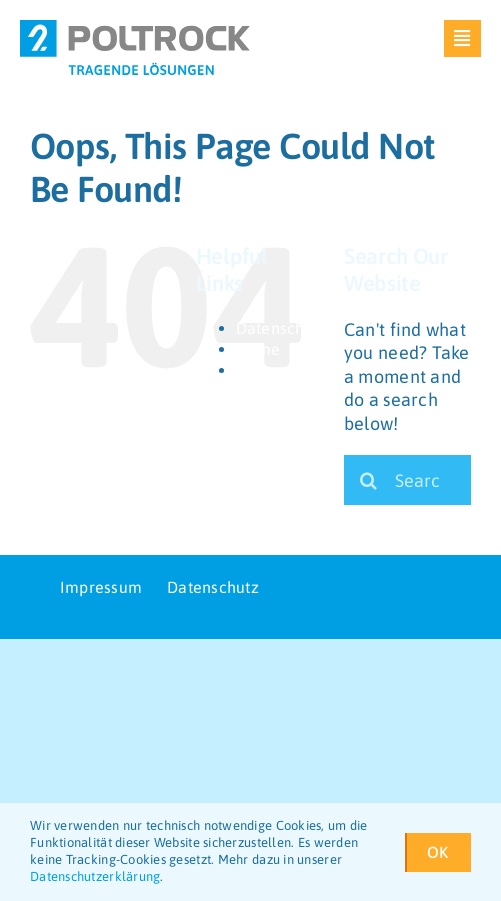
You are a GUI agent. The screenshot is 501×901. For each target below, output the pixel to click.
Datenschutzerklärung (95, 876)
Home (258, 349)
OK (444, 852)
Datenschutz (282, 328)
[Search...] (407, 480)
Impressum (277, 370)
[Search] (369, 480)
